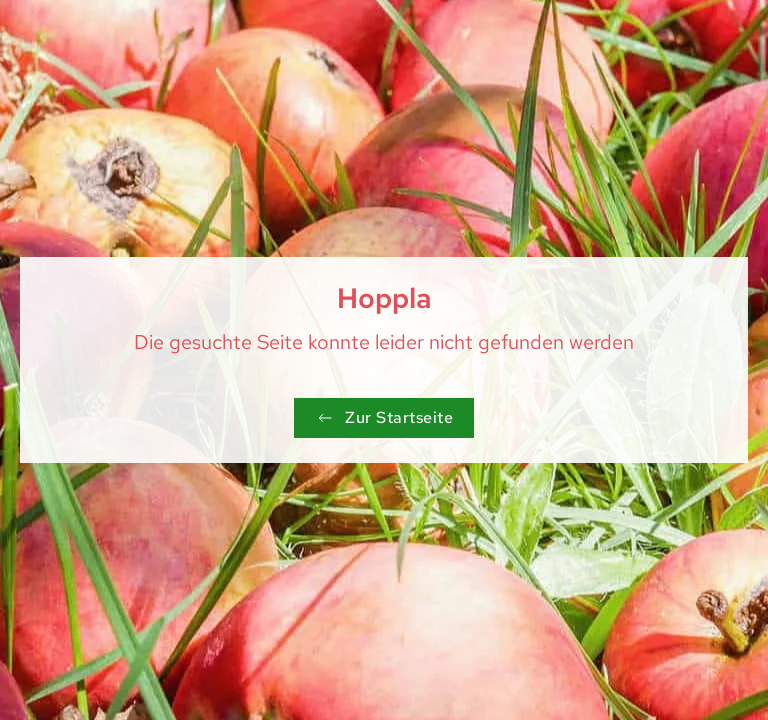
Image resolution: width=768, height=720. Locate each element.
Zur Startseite (384, 417)
